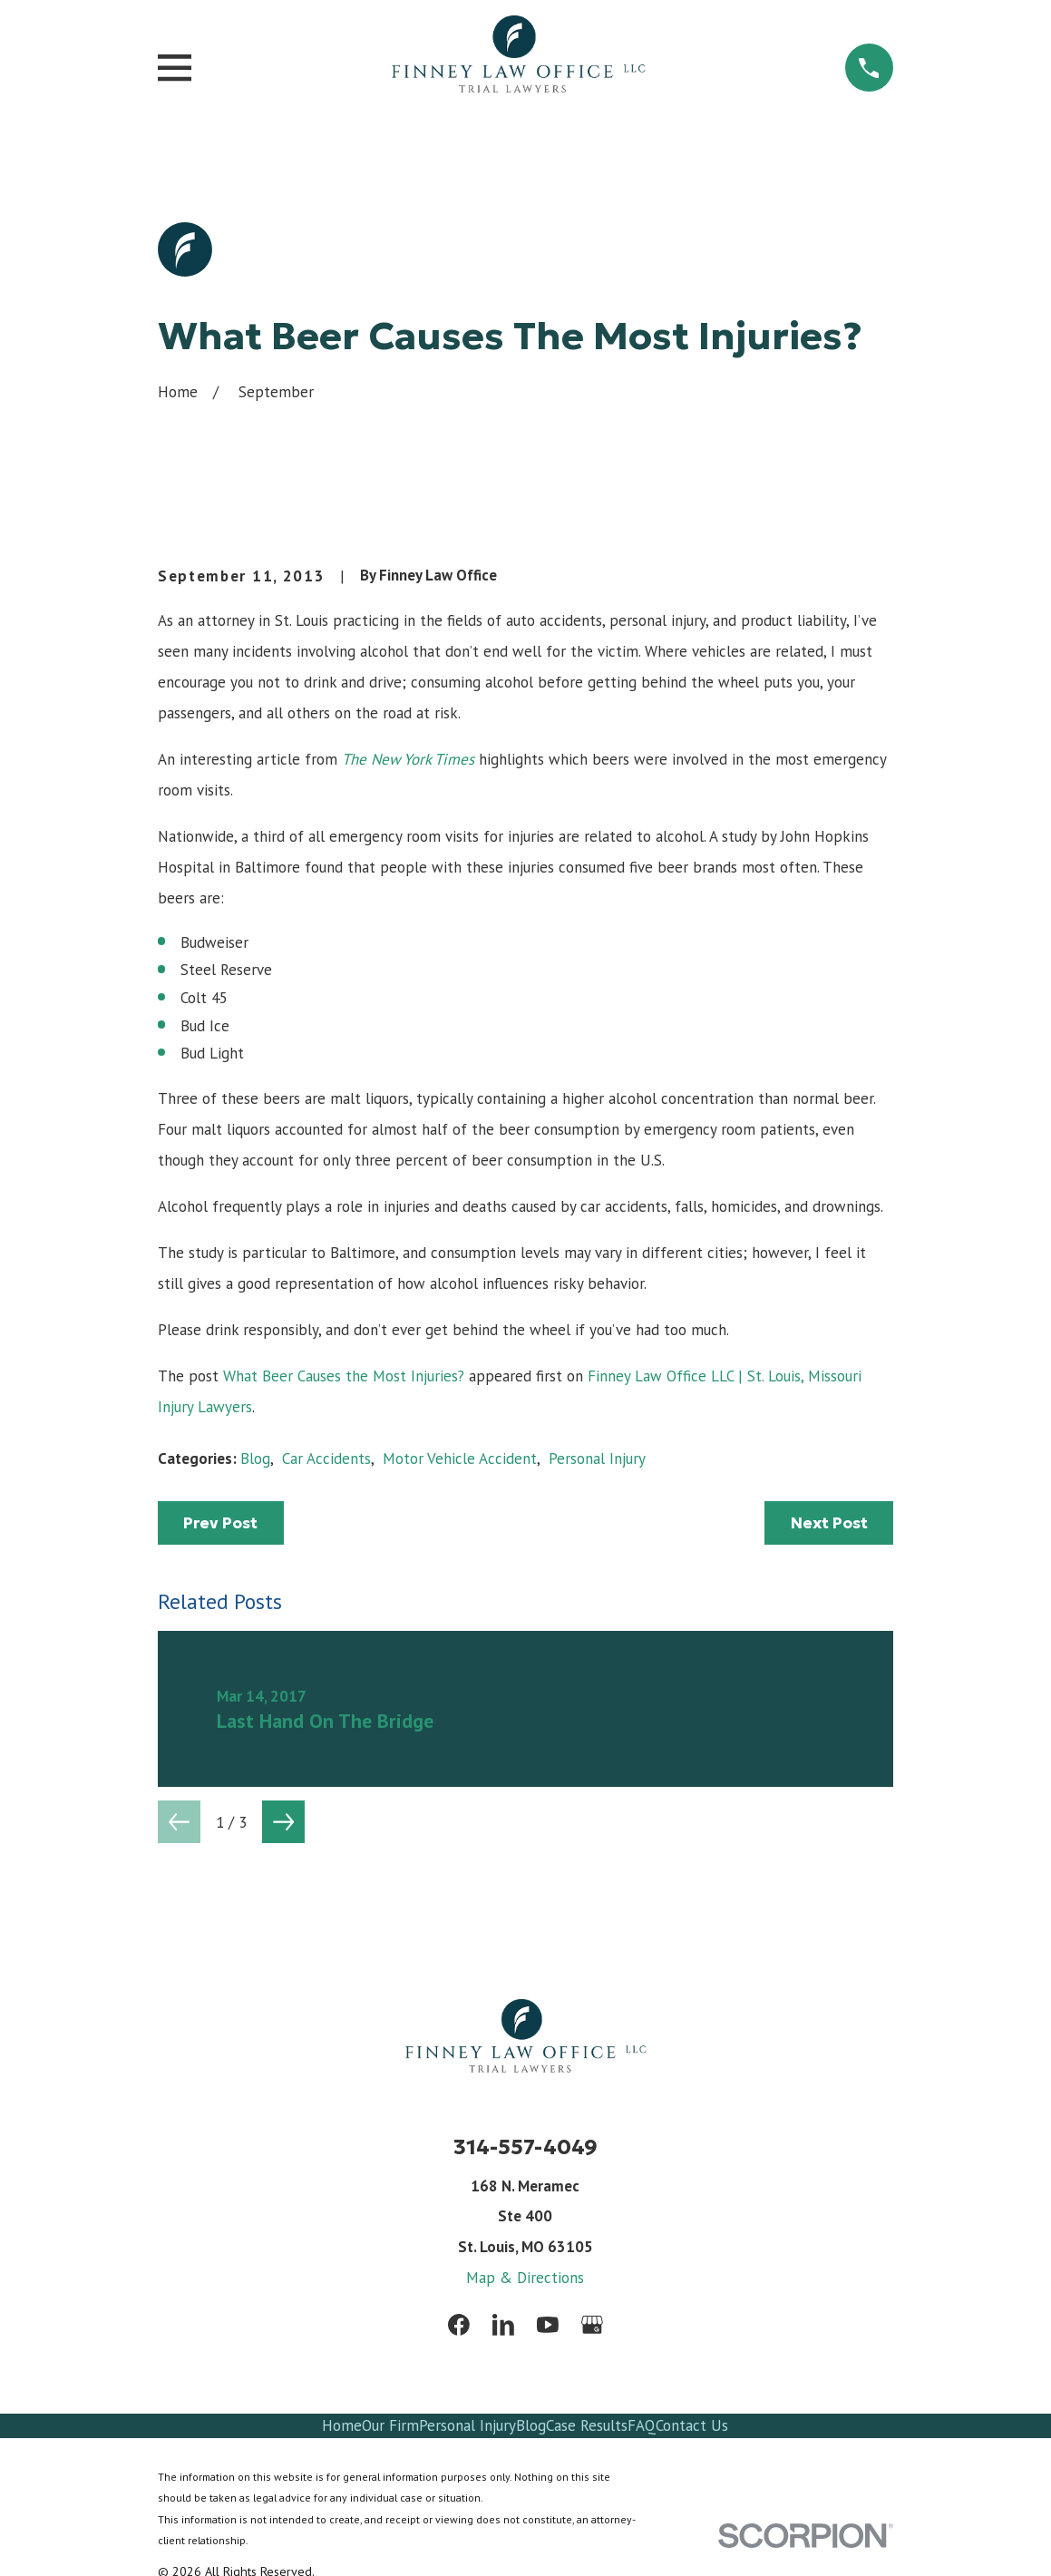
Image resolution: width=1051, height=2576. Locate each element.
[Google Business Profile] (592, 2325)
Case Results (587, 2425)
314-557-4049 (525, 2146)
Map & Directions (525, 2278)
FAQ (642, 2425)
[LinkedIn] (503, 2325)
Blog (255, 1459)
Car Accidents (326, 1459)
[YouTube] (548, 2325)
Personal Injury (597, 1459)
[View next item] (283, 1821)
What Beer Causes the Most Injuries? (343, 1376)
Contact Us (692, 2425)
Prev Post (220, 1523)
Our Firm (390, 2425)
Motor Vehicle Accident (460, 1459)
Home (342, 2425)
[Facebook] (459, 2325)
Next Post (829, 1523)
